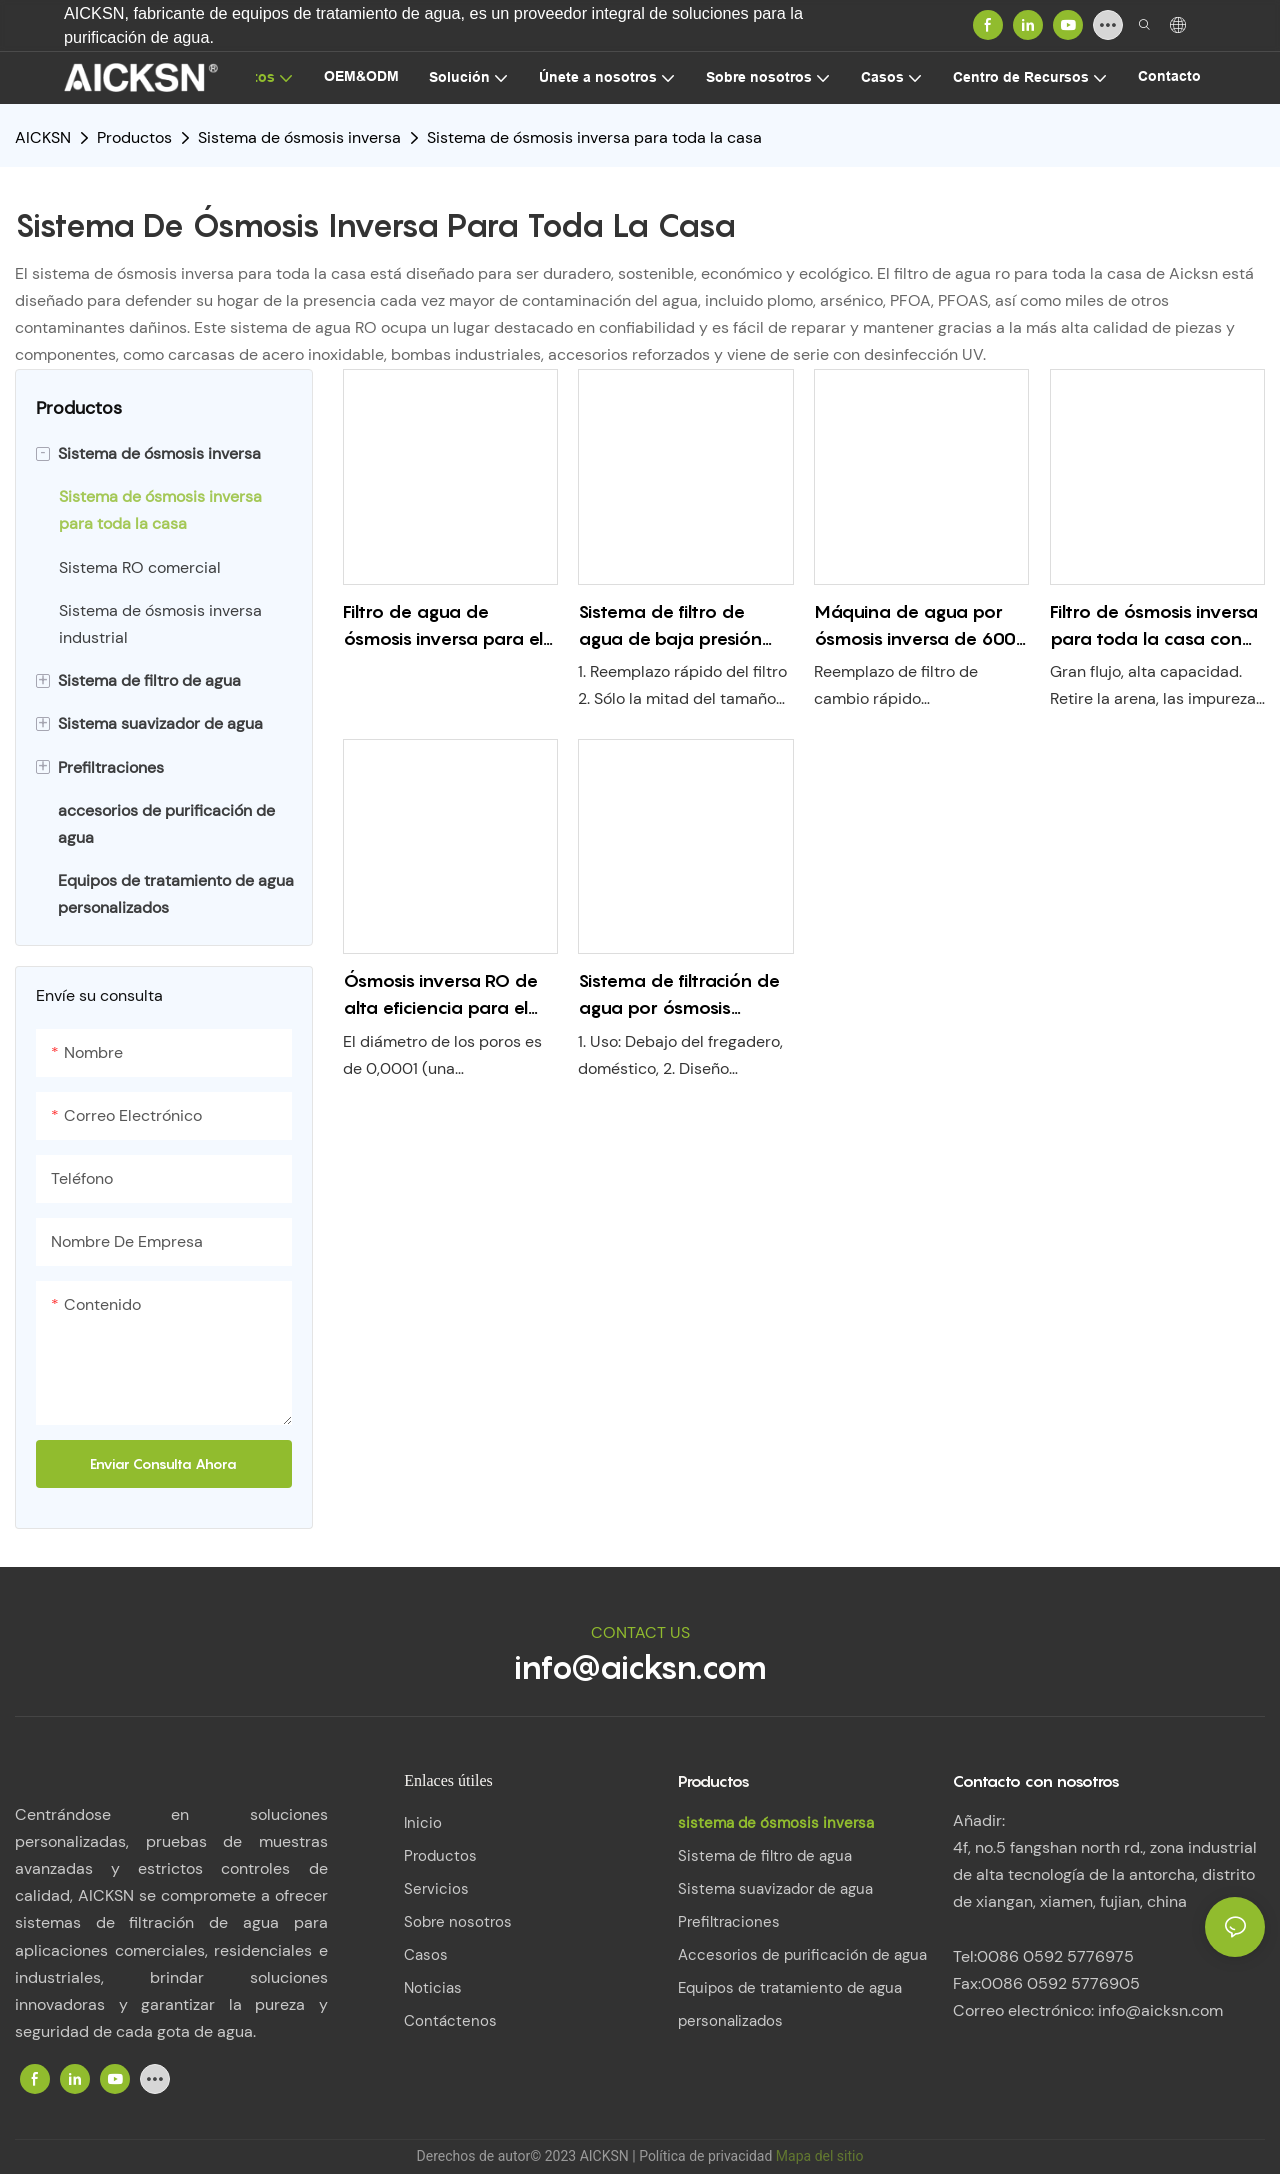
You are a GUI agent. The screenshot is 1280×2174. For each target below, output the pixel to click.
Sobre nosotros (458, 1922)
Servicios (436, 1889)
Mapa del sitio (820, 2156)
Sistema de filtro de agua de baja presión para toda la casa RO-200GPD (675, 626)
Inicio (423, 1823)
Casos (426, 1955)
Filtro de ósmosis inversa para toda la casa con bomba (1154, 626)
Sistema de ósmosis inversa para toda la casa (594, 137)
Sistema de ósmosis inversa (299, 137)
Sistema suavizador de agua (775, 1889)
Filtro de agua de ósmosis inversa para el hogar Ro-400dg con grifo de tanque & (443, 626)
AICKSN (43, 137)
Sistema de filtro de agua (765, 1856)
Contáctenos (450, 2021)
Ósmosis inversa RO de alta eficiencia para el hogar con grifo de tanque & (440, 995)
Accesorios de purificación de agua (802, 1955)
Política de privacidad (707, 2156)
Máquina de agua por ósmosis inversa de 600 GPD (915, 626)
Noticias (433, 1988)
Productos (134, 137)
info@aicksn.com (640, 1667)
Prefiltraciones (729, 1922)
